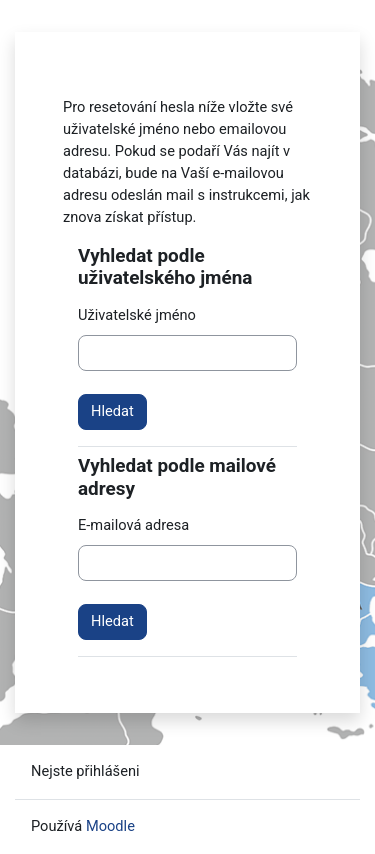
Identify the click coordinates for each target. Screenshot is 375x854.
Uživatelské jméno (137, 315)
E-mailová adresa (133, 525)
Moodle (110, 826)
